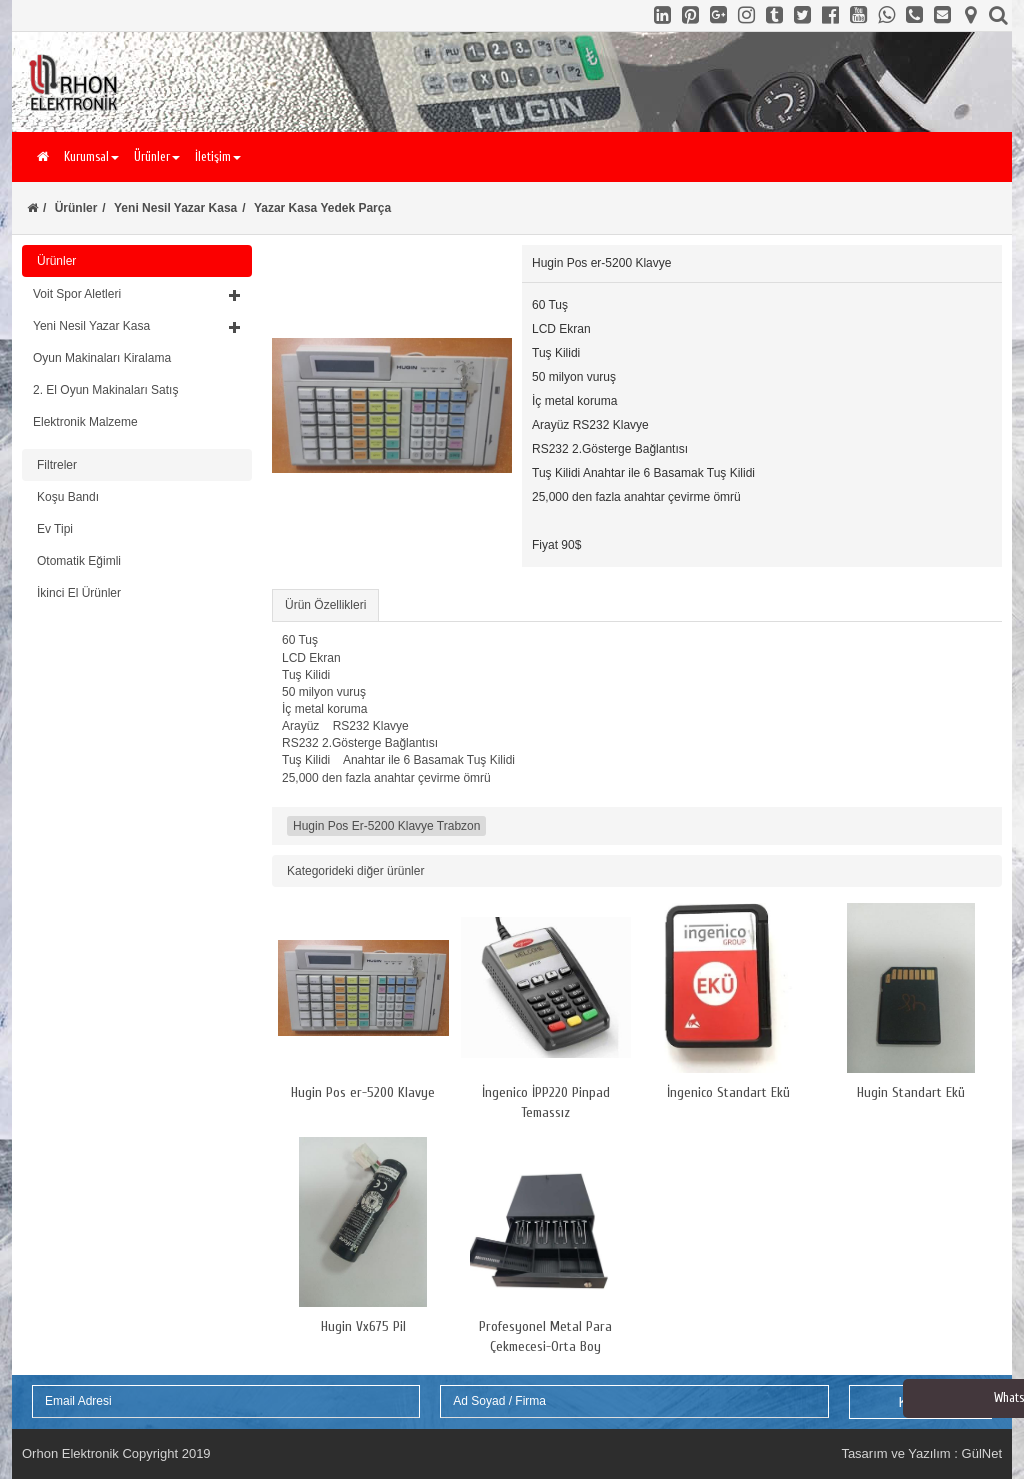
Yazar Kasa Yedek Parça (322, 208)
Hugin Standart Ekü (911, 1092)
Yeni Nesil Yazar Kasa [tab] (137, 326)
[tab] (137, 358)
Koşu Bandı (68, 497)
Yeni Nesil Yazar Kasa (175, 208)
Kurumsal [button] (91, 156)
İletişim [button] (218, 156)
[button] (137, 294)
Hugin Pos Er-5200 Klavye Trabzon (386, 826)
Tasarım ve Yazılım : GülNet (921, 1453)
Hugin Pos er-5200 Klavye (363, 1092)
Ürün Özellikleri (325, 605)
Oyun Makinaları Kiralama (102, 358)
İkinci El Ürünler (79, 593)
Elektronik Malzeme (85, 422)
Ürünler (76, 208)
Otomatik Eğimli (79, 561)
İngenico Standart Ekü (728, 1092)
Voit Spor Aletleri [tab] (137, 294)
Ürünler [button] (157, 156)
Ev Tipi (55, 529)
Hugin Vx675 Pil (363, 1326)
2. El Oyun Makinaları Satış (105, 390)
